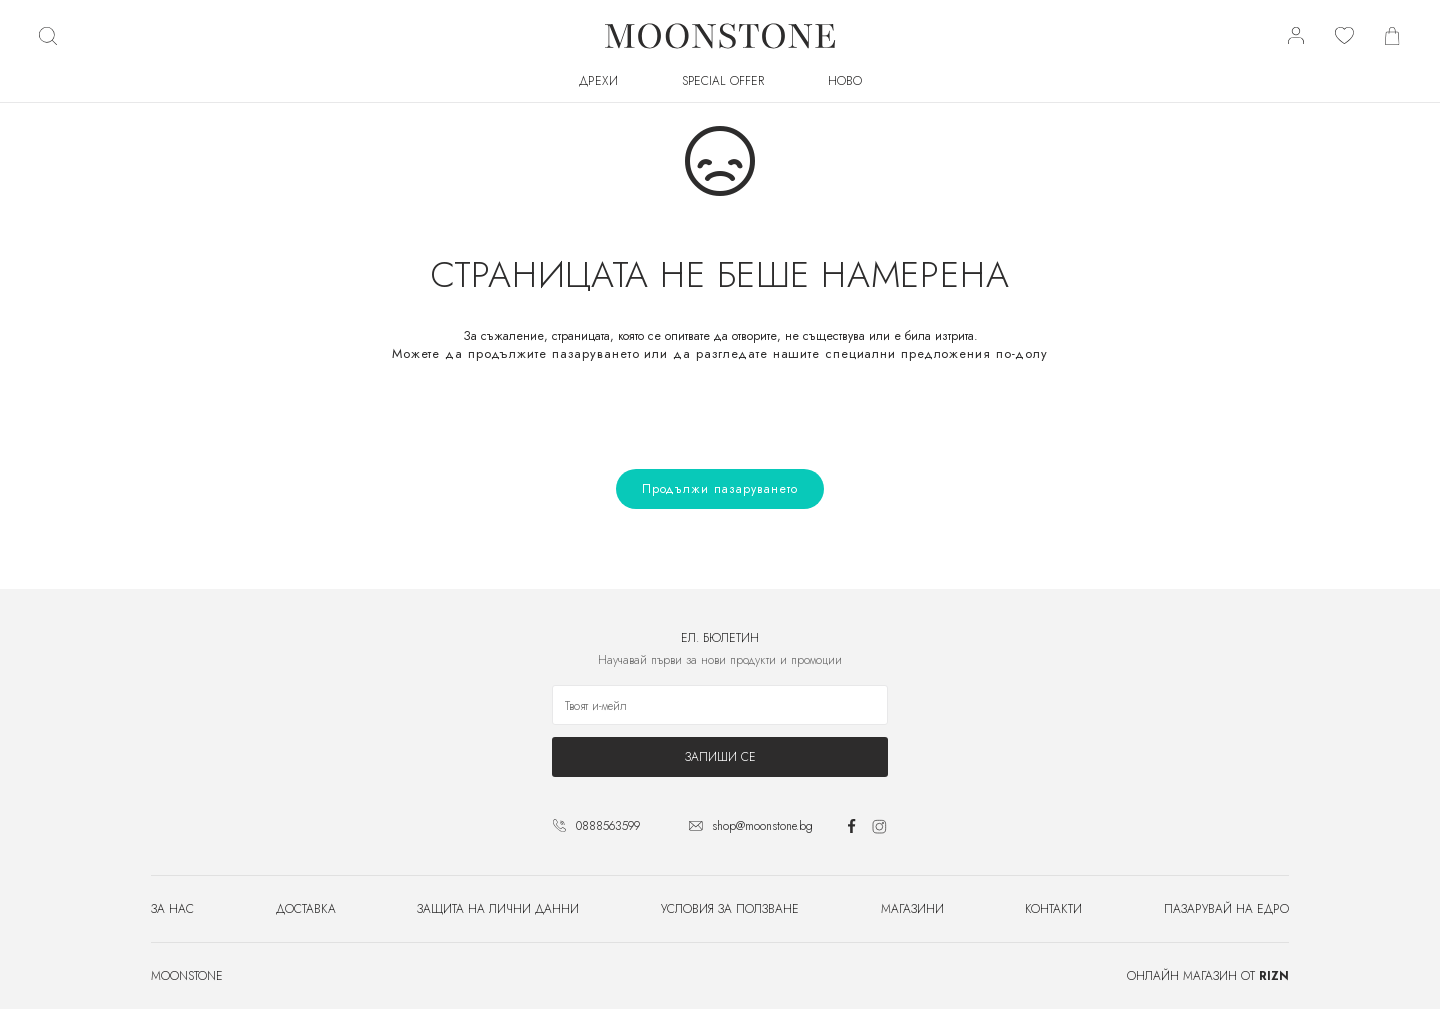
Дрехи (598, 81)
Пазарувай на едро (1226, 909)
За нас (172, 909)
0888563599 (608, 826)
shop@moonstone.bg (762, 826)
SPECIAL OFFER (723, 81)
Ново (845, 81)
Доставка (306, 909)
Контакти (1053, 909)
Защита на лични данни (498, 909)
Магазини (912, 909)
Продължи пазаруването (720, 489)
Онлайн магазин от (1208, 976)
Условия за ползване (730, 909)
